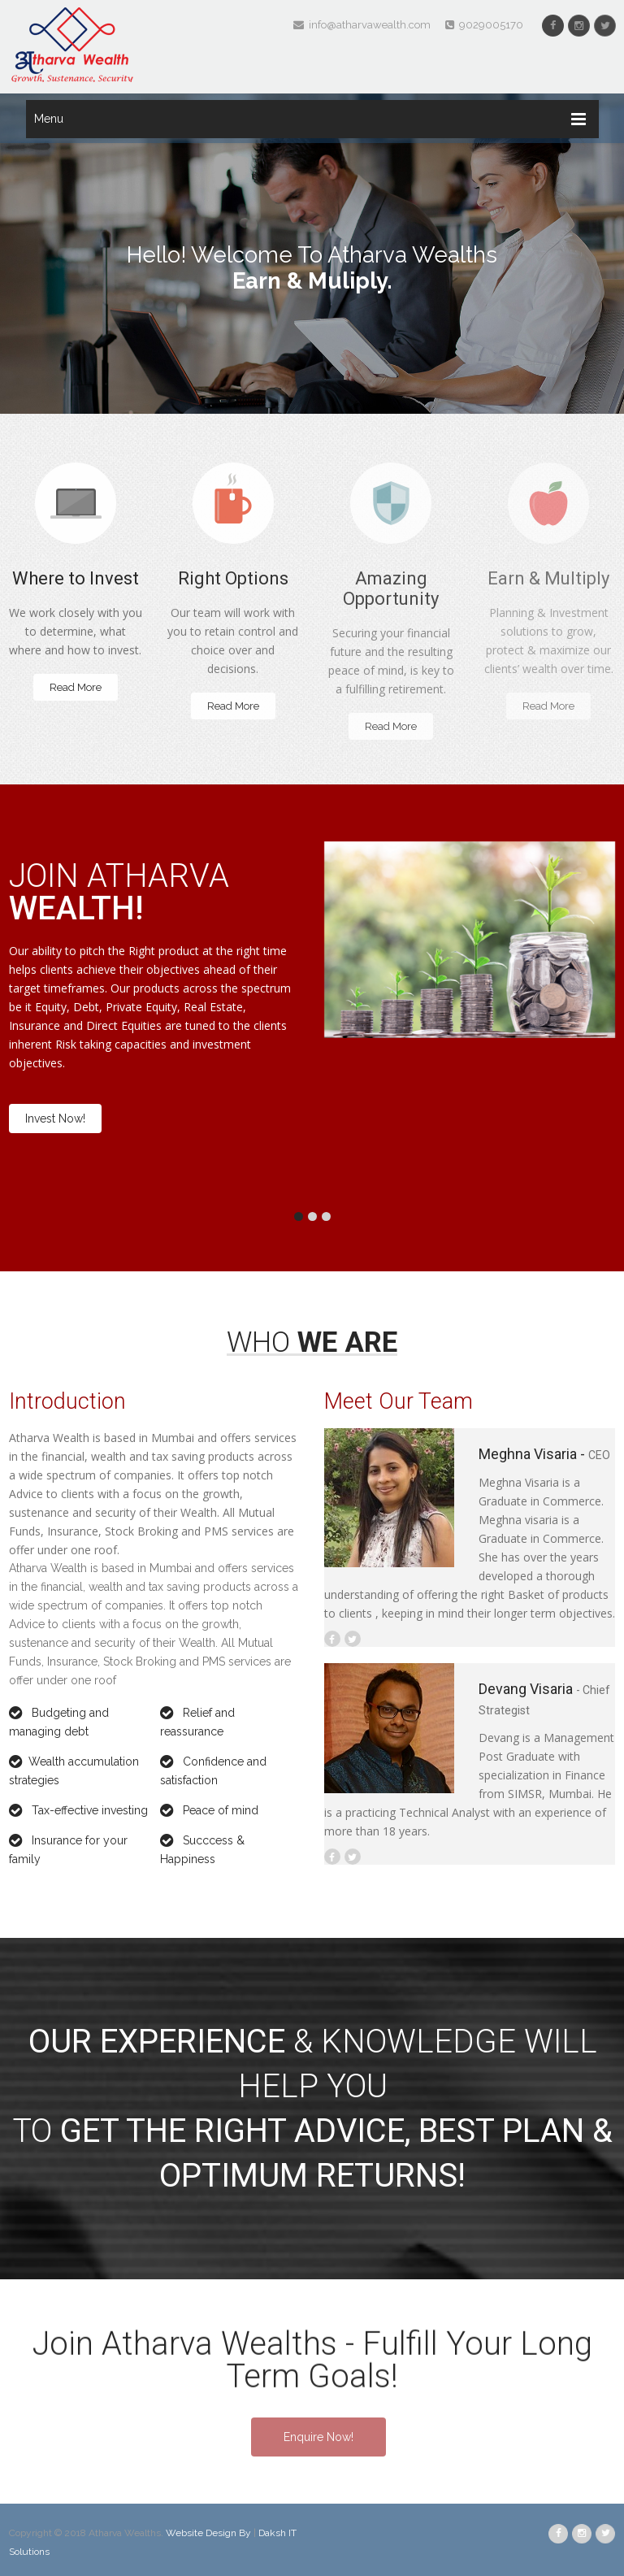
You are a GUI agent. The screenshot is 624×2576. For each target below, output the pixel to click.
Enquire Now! (318, 2437)
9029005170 (484, 25)
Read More (76, 687)
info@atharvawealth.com (362, 25)
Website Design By (210, 2533)
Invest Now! (55, 1118)
